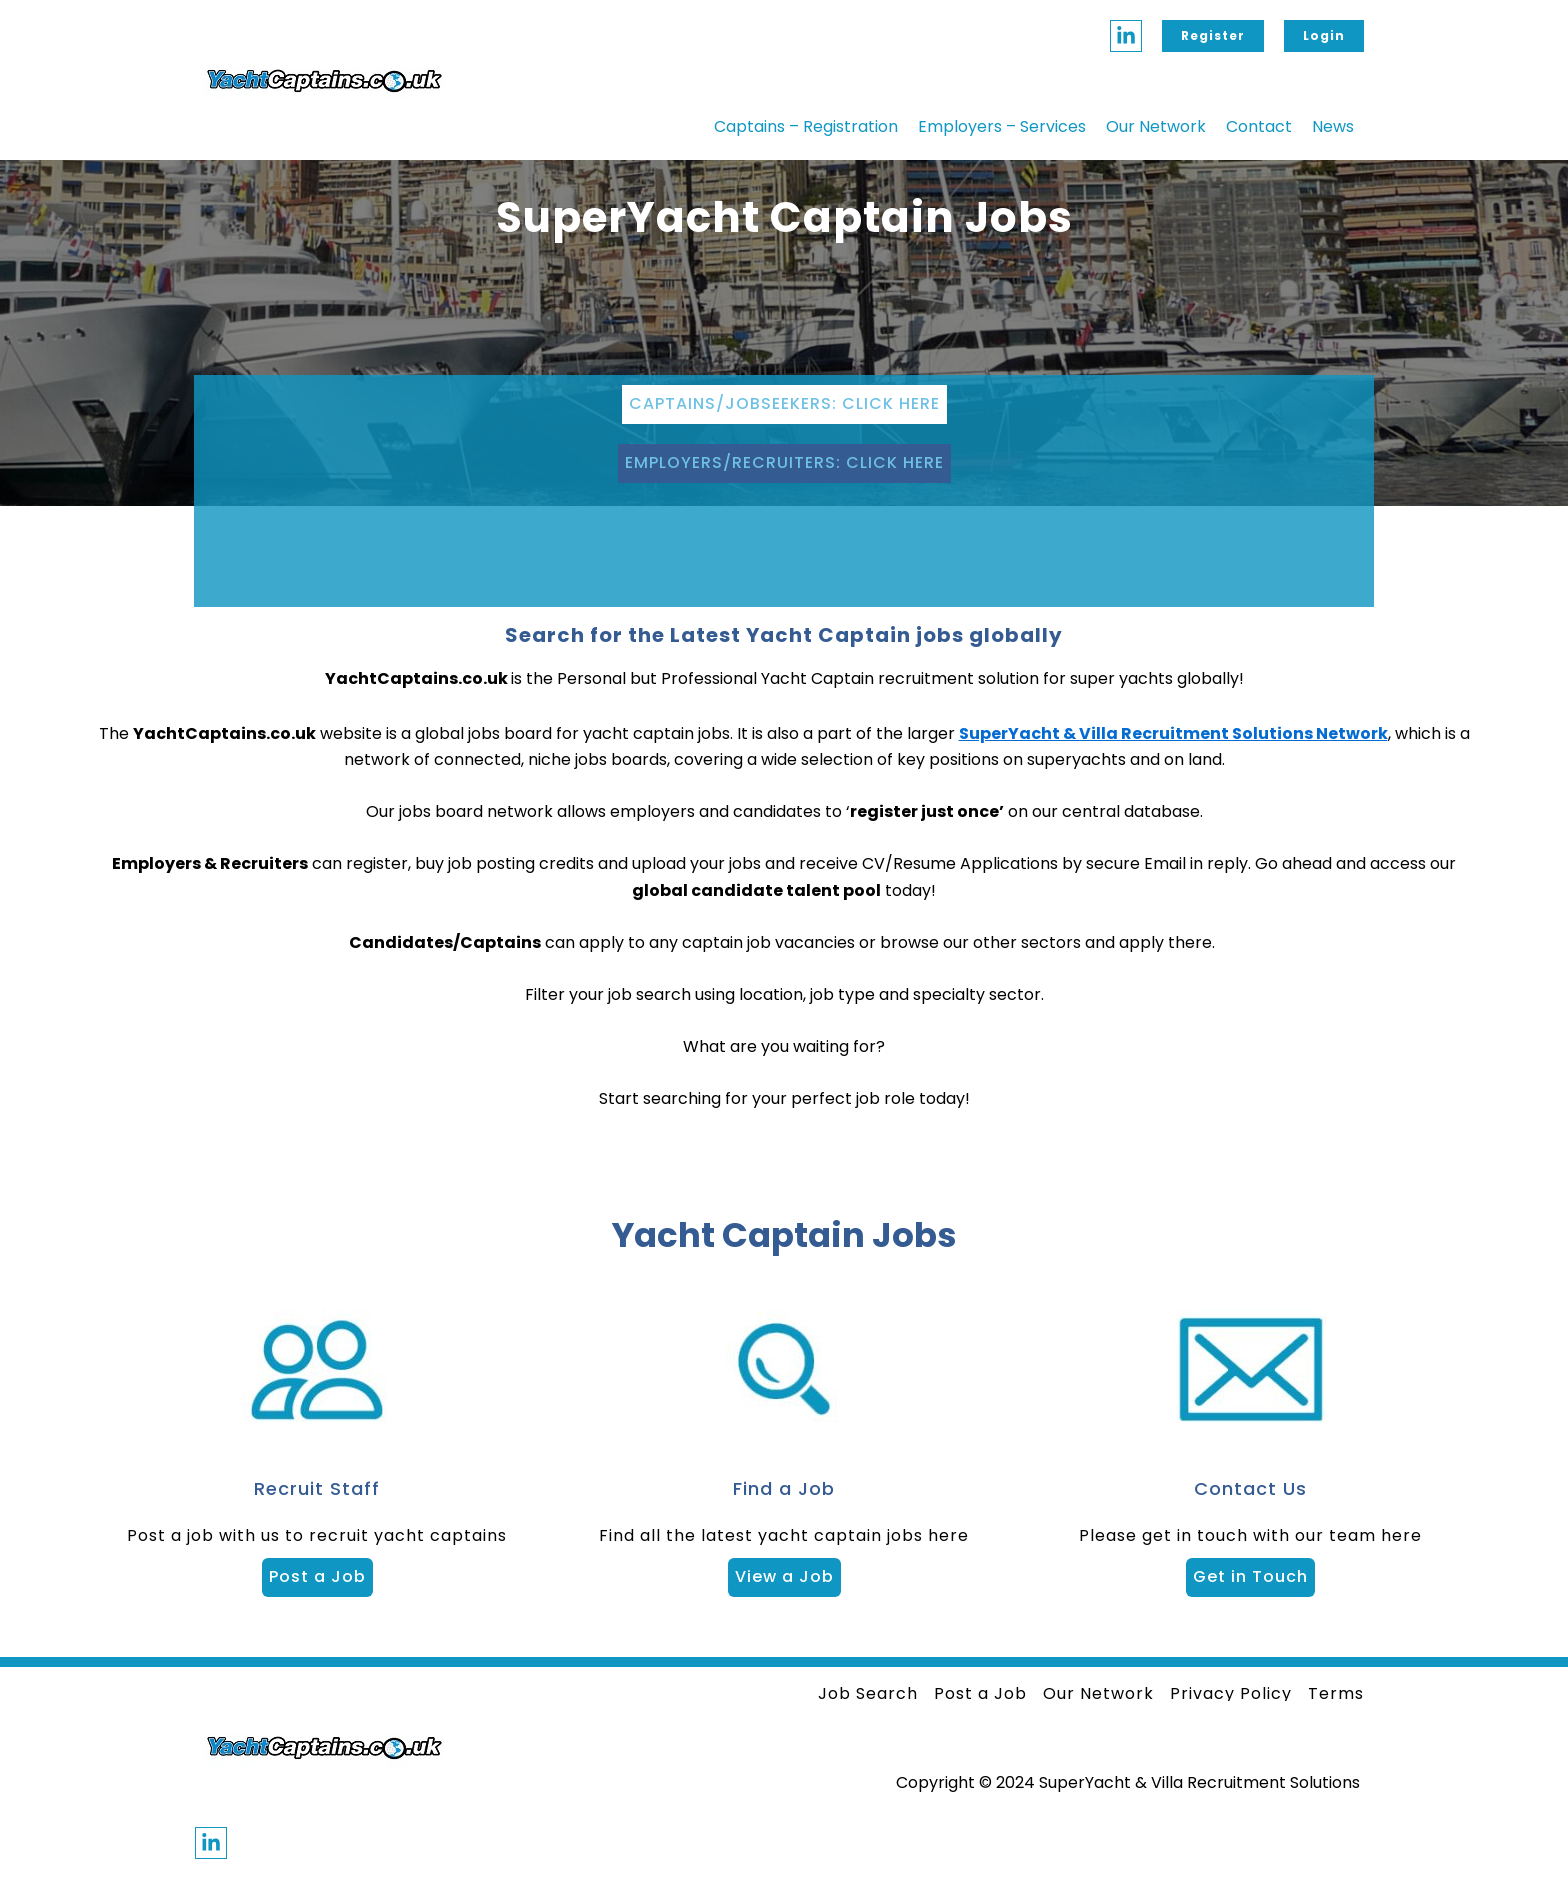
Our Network (1156, 126)
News (1333, 126)
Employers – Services (1002, 126)
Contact (1259, 126)
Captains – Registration (806, 126)
